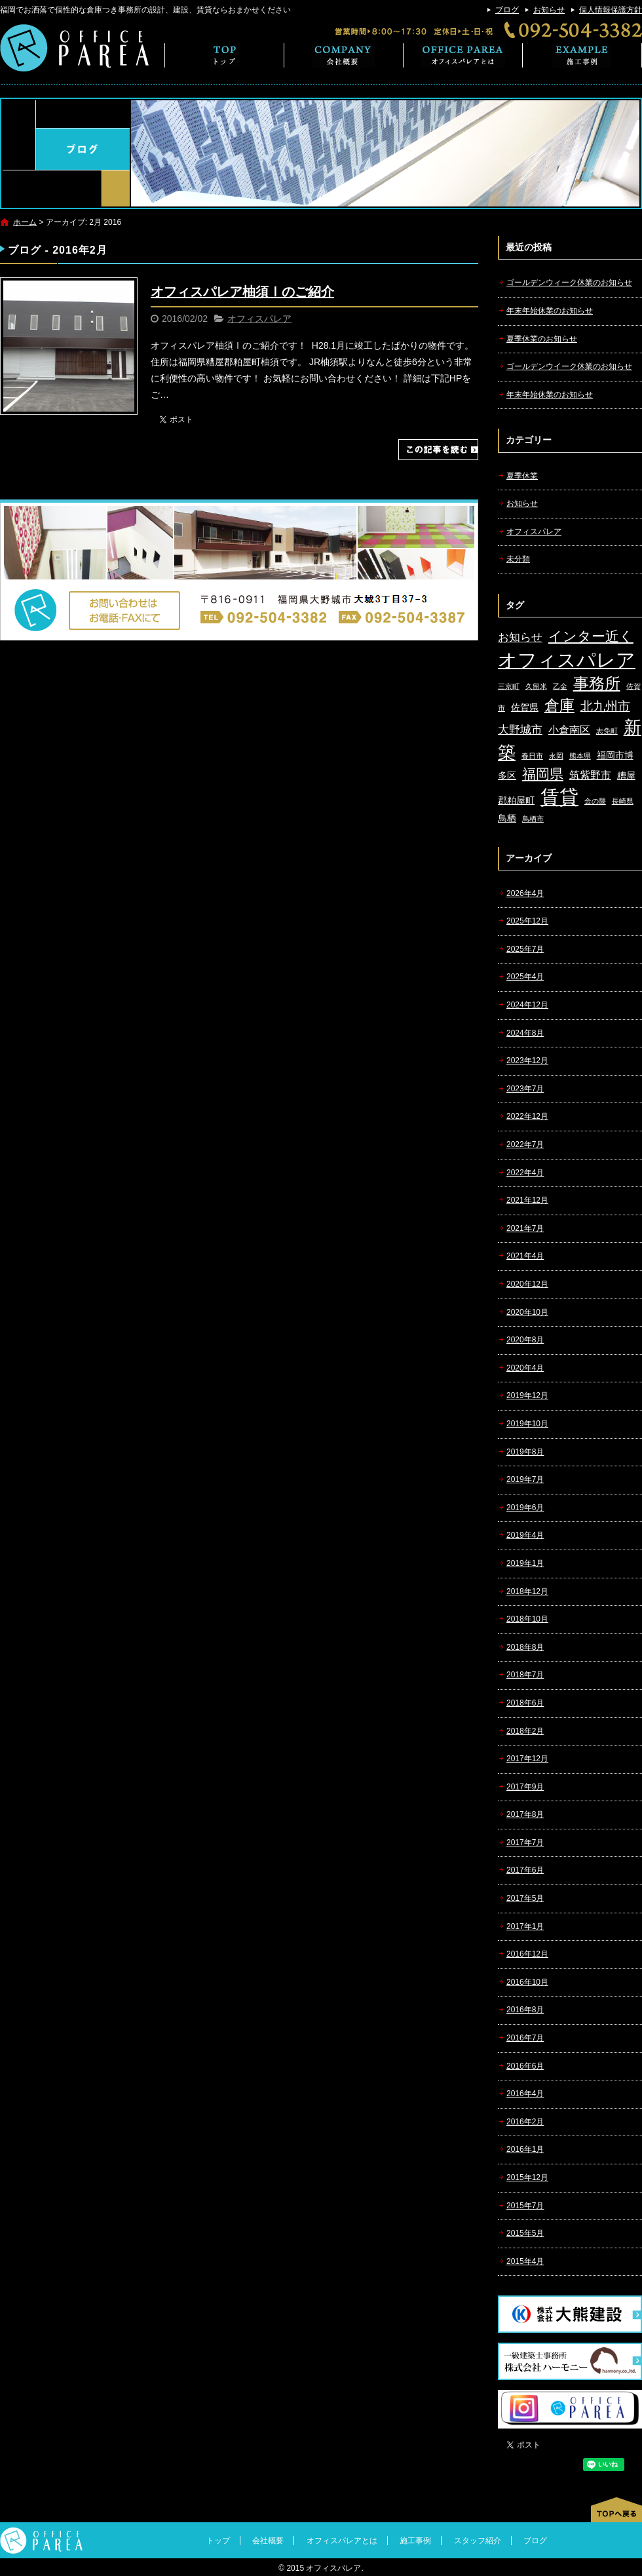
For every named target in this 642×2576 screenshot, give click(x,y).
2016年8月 (525, 2009)
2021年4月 (525, 1255)
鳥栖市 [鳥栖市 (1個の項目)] (533, 819)
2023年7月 (525, 1088)
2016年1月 (525, 2149)
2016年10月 (527, 1982)
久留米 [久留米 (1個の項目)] (536, 686)
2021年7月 (525, 1228)
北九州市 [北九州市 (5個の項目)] (605, 706)
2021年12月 (527, 1200)
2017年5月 (525, 1898)
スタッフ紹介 (477, 2540)
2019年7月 (525, 1479)
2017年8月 (525, 1814)
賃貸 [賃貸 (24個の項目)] (559, 797)
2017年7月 (525, 1842)
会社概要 (344, 55)
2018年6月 (525, 1703)
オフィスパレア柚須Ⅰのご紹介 (242, 291)
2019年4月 (525, 1535)
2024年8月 (525, 1033)
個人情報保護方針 (610, 9)
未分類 (518, 559)
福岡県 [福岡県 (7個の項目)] (542, 773)
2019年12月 (527, 1395)
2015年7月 (525, 2205)
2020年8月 (525, 1339)
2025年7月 (525, 949)
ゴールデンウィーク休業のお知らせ (569, 282)
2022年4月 (525, 1172)
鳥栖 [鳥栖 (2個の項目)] (507, 818)
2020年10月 (527, 1312)
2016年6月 (525, 2066)
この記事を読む (438, 449)
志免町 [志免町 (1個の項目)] (607, 731)
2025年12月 (527, 921)
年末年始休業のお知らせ (549, 310)
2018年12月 (527, 1591)
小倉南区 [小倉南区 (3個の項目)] (569, 729)
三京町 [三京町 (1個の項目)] (508, 686)
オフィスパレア (259, 318)
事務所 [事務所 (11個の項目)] (596, 683)
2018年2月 (525, 1731)
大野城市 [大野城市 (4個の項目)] (520, 729)
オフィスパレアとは (463, 55)
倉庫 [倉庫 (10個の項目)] (559, 705)
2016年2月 (525, 2121)
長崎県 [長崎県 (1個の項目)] (622, 801)
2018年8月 (525, 1647)
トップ (224, 55)
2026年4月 (525, 893)
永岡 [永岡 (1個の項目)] (556, 756)
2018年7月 (525, 1674)
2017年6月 (525, 1870)
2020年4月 (525, 1368)
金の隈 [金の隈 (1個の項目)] (595, 801)
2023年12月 (527, 1060)
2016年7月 (525, 2037)
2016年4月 (525, 2093)
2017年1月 (525, 1926)
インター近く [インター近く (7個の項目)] (590, 636)
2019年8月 (525, 1451)
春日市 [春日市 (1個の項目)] (532, 756)
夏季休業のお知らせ (541, 338)
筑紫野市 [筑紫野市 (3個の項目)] (590, 775)
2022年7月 (525, 1144)
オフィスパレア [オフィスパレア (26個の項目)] (566, 660)
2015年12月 (527, 2177)
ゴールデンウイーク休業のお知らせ (569, 366)
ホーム (25, 222)
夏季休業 (522, 475)
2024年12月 (527, 1004)
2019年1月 (525, 1563)
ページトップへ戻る (616, 2509)
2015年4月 (525, 2261)
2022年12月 (527, 1116)
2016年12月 (527, 1954)
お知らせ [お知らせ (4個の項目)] (520, 637)
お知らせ (549, 9)
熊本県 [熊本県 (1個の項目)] (580, 756)
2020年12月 (527, 1284)
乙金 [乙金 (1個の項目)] (560, 686)
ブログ (507, 9)
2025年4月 (525, 976)
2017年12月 (527, 1758)
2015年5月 (525, 2233)
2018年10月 (527, 1619)
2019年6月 (525, 1507)
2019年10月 (527, 1423)
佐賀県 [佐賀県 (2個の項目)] (524, 707)
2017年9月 (525, 1786)
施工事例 (582, 55)
